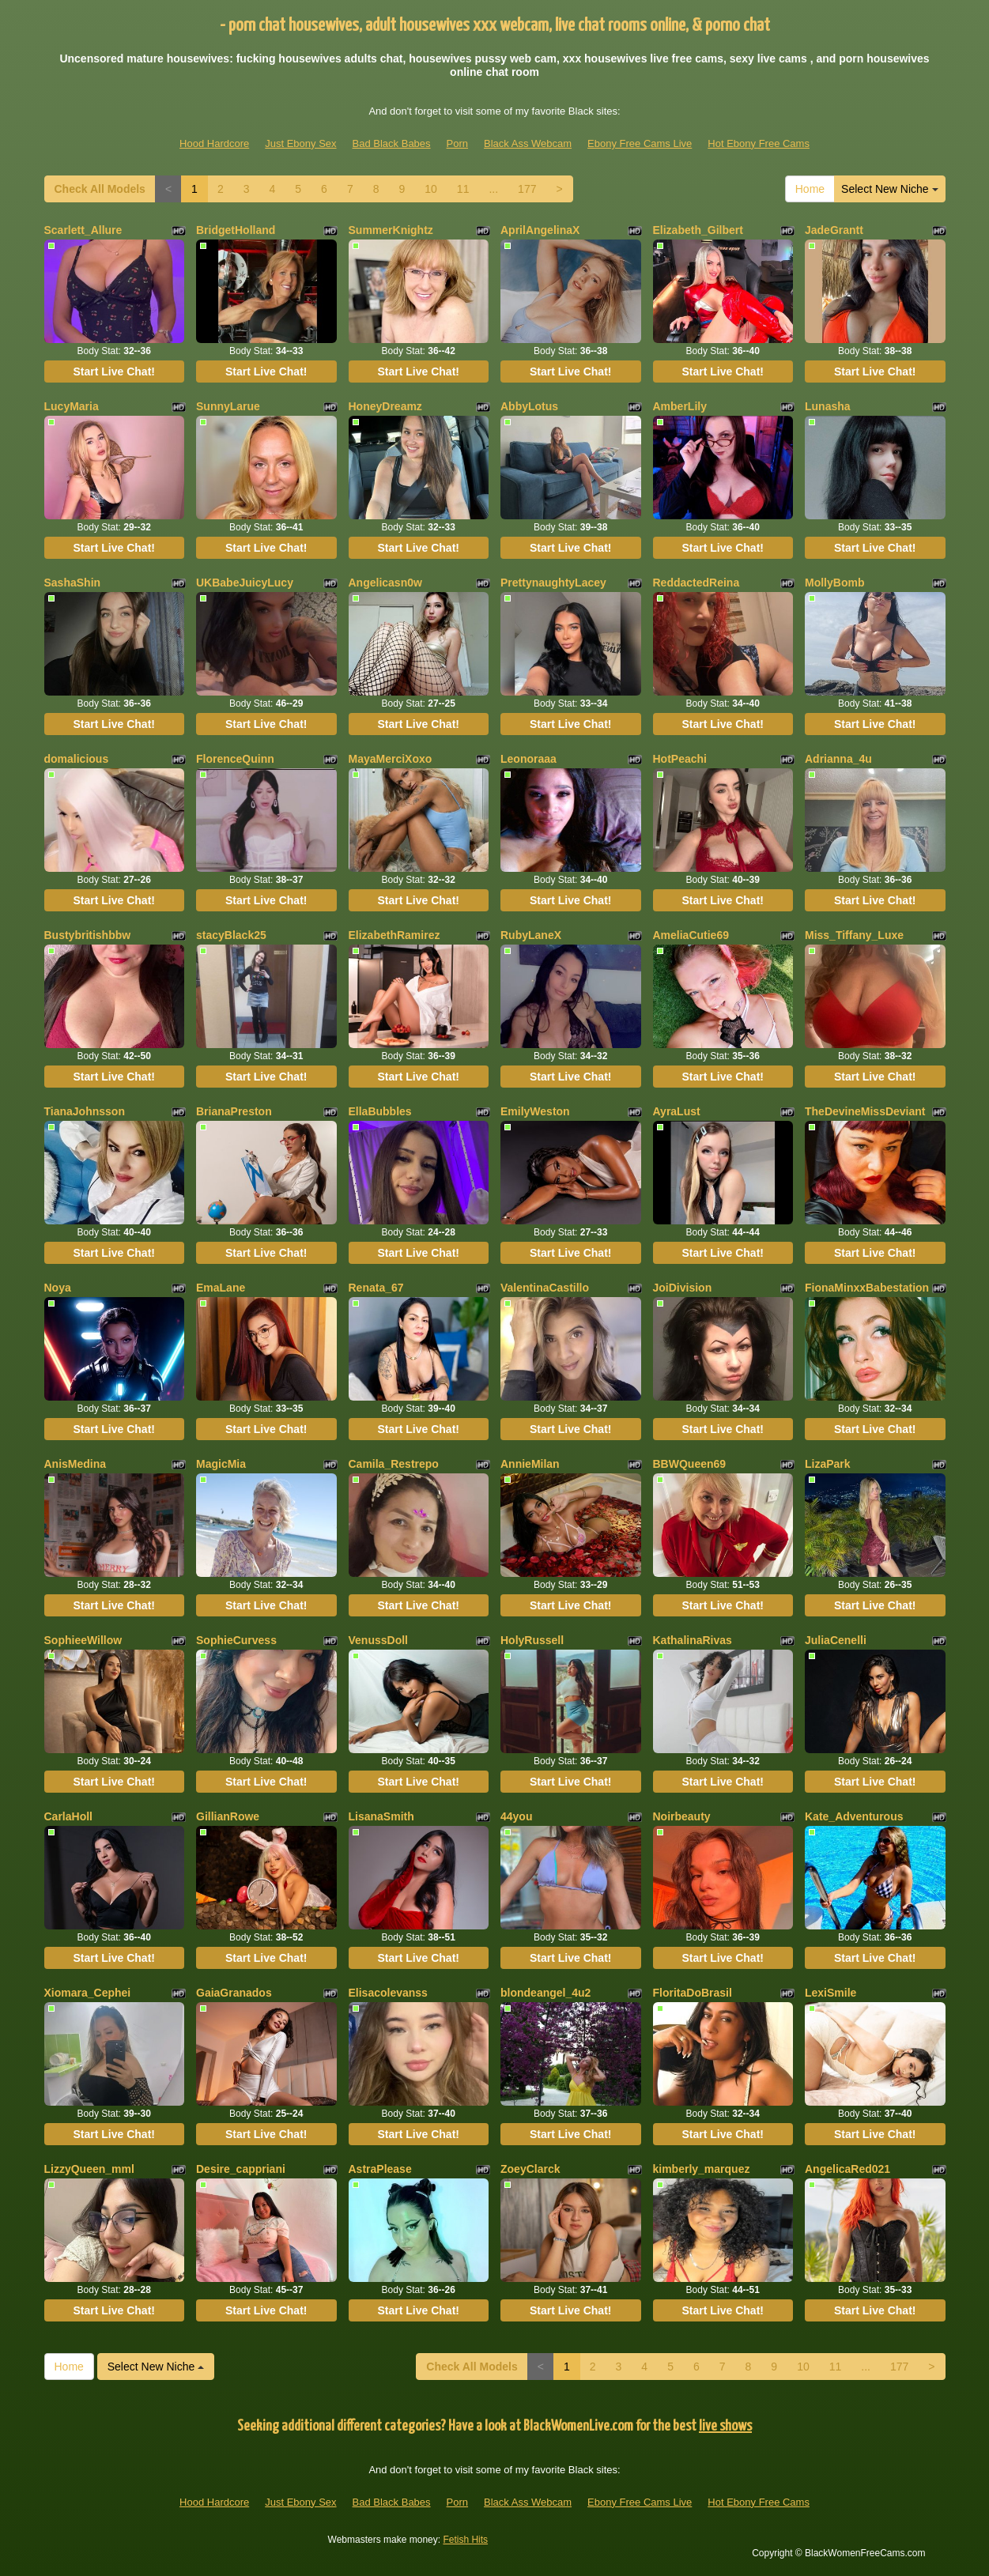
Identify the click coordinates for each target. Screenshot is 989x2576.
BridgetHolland (235, 230)
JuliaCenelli (835, 1640)
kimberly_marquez (701, 2169)
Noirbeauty (682, 1816)
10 (431, 189)
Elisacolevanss (388, 1992)
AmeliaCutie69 (691, 935)
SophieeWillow (83, 1640)
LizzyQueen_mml (89, 2169)
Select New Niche (889, 189)
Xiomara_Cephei (87, 1992)
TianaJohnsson (84, 1111)
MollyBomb (834, 582)
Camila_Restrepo (394, 1464)
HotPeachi (680, 758)
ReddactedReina (696, 582)
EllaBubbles (380, 1111)
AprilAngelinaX (539, 230)
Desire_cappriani (240, 2169)
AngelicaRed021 (847, 2169)
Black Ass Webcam (528, 143)
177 (527, 189)
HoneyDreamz (385, 406)
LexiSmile (830, 1992)
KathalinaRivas (692, 1640)
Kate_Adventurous (854, 1816)
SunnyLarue (228, 406)
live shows (725, 2426)
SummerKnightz (391, 230)
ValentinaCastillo (544, 1287)
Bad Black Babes (392, 143)
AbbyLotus (529, 406)
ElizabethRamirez (394, 935)
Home (810, 189)
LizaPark (828, 1464)
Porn (457, 143)
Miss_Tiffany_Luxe (854, 935)
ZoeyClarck (530, 2169)
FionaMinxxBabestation (867, 1287)
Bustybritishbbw (87, 935)
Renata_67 (376, 1287)
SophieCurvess (236, 1640)
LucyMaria (71, 406)
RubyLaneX (530, 935)
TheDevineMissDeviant (865, 1111)
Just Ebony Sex (300, 143)
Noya (57, 1287)
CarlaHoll (68, 1816)
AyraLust (676, 1111)
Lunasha (828, 406)
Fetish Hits (465, 2539)
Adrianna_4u (838, 758)
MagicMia (221, 1464)
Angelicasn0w (385, 582)
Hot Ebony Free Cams (759, 143)
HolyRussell (532, 1640)
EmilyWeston (535, 1111)
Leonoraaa (528, 758)
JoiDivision (682, 1287)
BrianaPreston (234, 1111)
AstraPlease (380, 2169)
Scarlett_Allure (83, 230)
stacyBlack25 (231, 935)
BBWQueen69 (690, 1464)
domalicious (76, 758)
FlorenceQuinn (235, 758)
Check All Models (100, 189)
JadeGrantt (834, 230)
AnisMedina (75, 1464)
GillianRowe (227, 1816)
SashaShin (72, 582)
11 (463, 189)
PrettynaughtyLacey (553, 582)
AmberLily (680, 406)
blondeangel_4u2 (545, 1992)
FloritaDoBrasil (692, 1992)
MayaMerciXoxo (390, 758)
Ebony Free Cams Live (639, 143)
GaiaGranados (234, 1992)
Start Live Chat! (114, 371)
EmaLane (220, 1287)
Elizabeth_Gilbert (698, 230)
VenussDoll (378, 1640)
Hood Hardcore (214, 143)
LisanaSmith (381, 1816)
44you (516, 1816)
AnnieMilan (530, 1464)
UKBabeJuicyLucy (244, 582)
